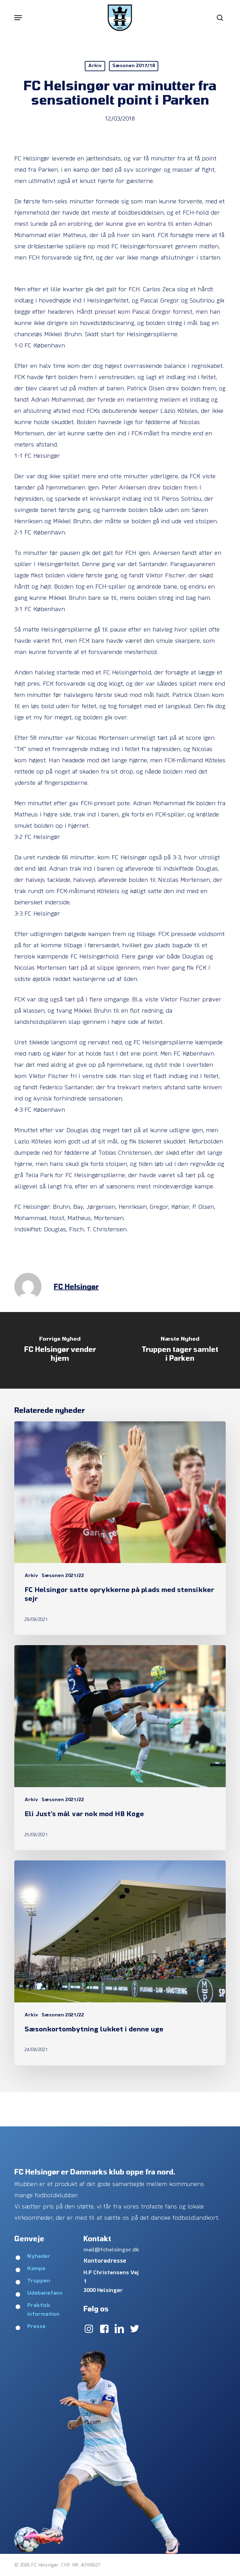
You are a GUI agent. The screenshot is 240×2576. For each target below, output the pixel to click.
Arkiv (95, 65)
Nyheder (38, 2256)
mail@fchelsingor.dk (111, 2250)
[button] (18, 17)
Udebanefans (45, 2293)
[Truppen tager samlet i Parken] (180, 1350)
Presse (36, 2326)
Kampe (36, 2268)
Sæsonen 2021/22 (63, 1575)
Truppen (38, 2281)
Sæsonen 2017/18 (133, 65)
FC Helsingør (76, 1286)
